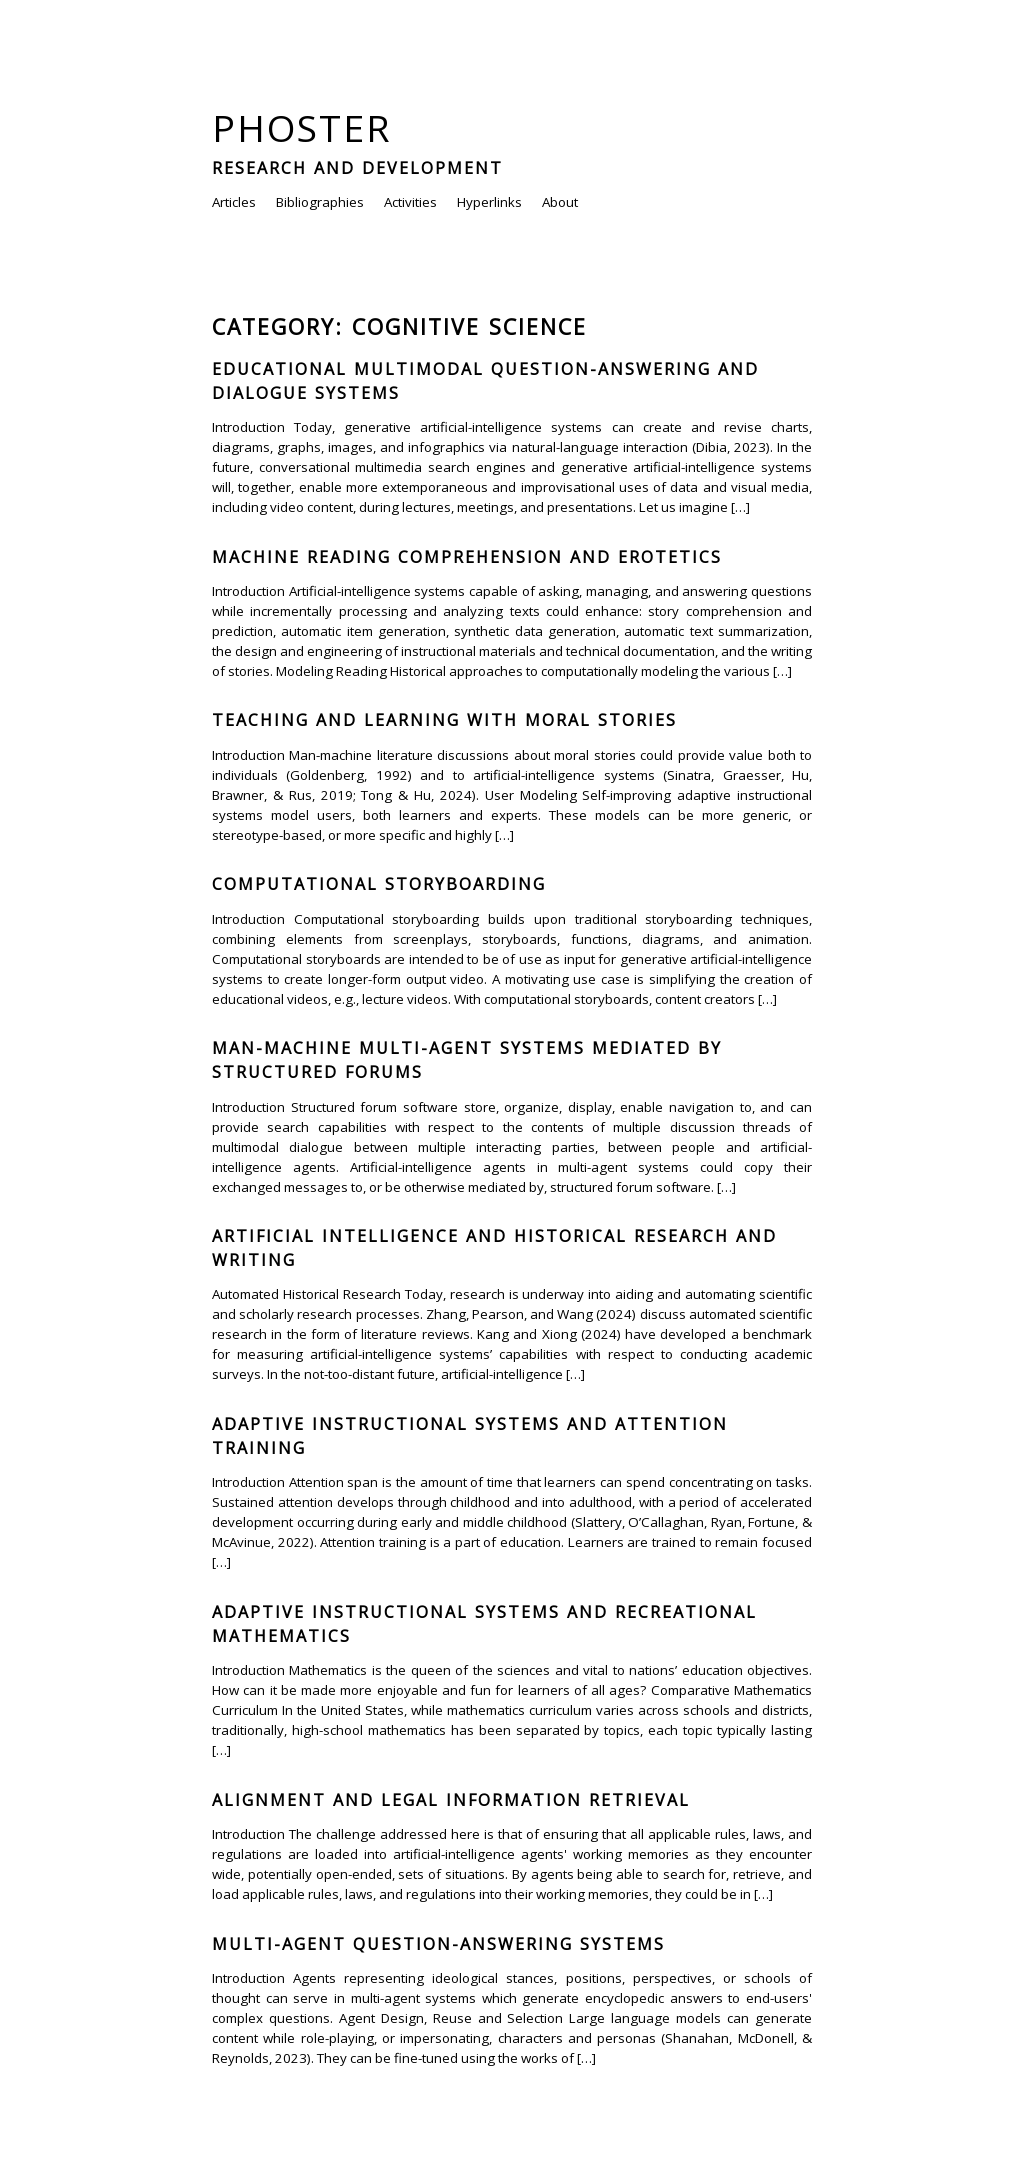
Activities (410, 202)
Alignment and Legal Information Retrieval (451, 1800)
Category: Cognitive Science (399, 326)
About (560, 202)
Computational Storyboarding (379, 884)
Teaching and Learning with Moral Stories (444, 720)
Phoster (302, 127)
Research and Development (357, 168)
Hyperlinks (489, 202)
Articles (234, 202)
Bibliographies (320, 202)
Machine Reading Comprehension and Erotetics (467, 557)
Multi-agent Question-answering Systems (438, 1944)
